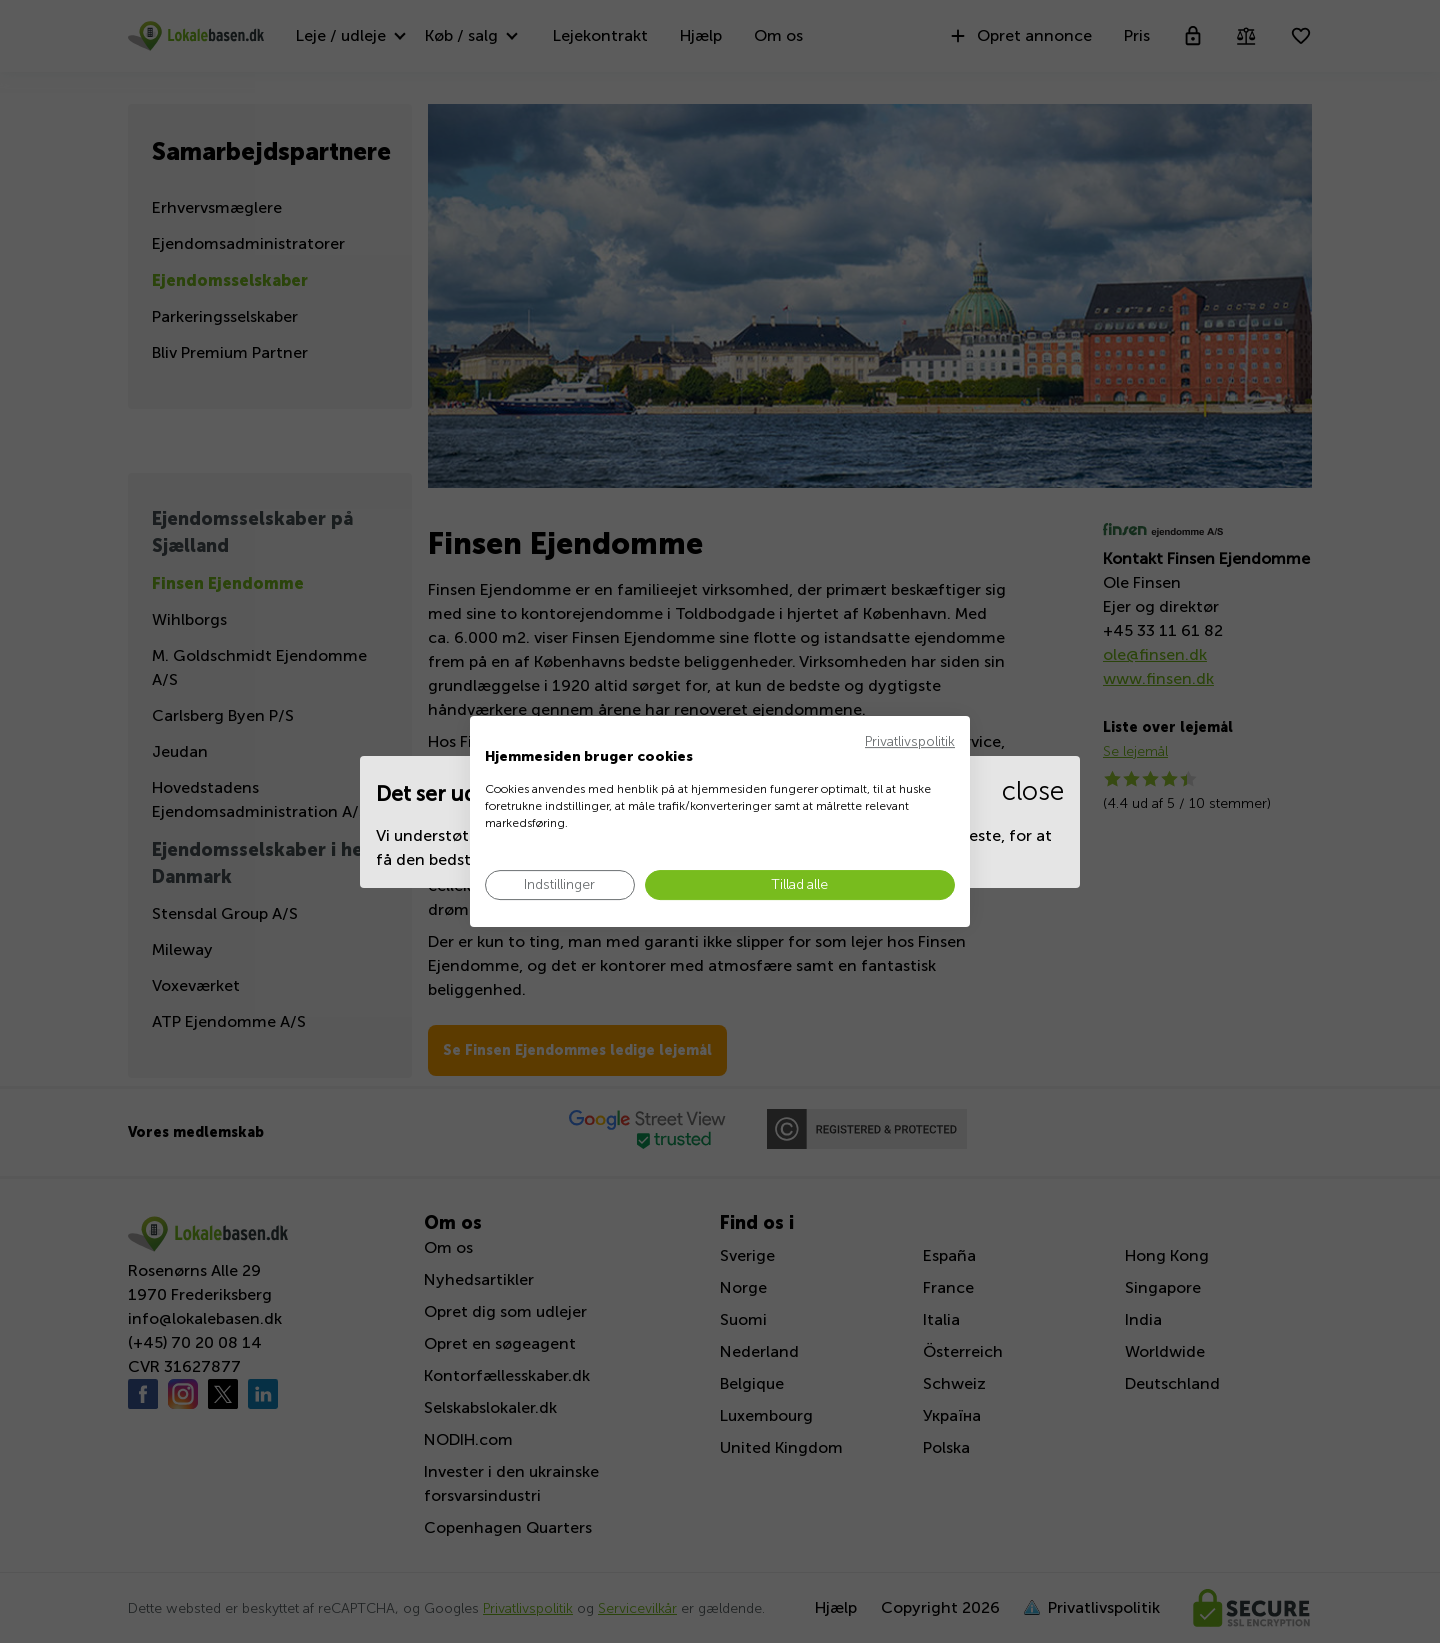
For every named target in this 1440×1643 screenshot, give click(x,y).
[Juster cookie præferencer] (560, 885)
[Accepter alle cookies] (800, 885)
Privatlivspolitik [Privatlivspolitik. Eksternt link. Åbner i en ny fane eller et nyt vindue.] (910, 741)
